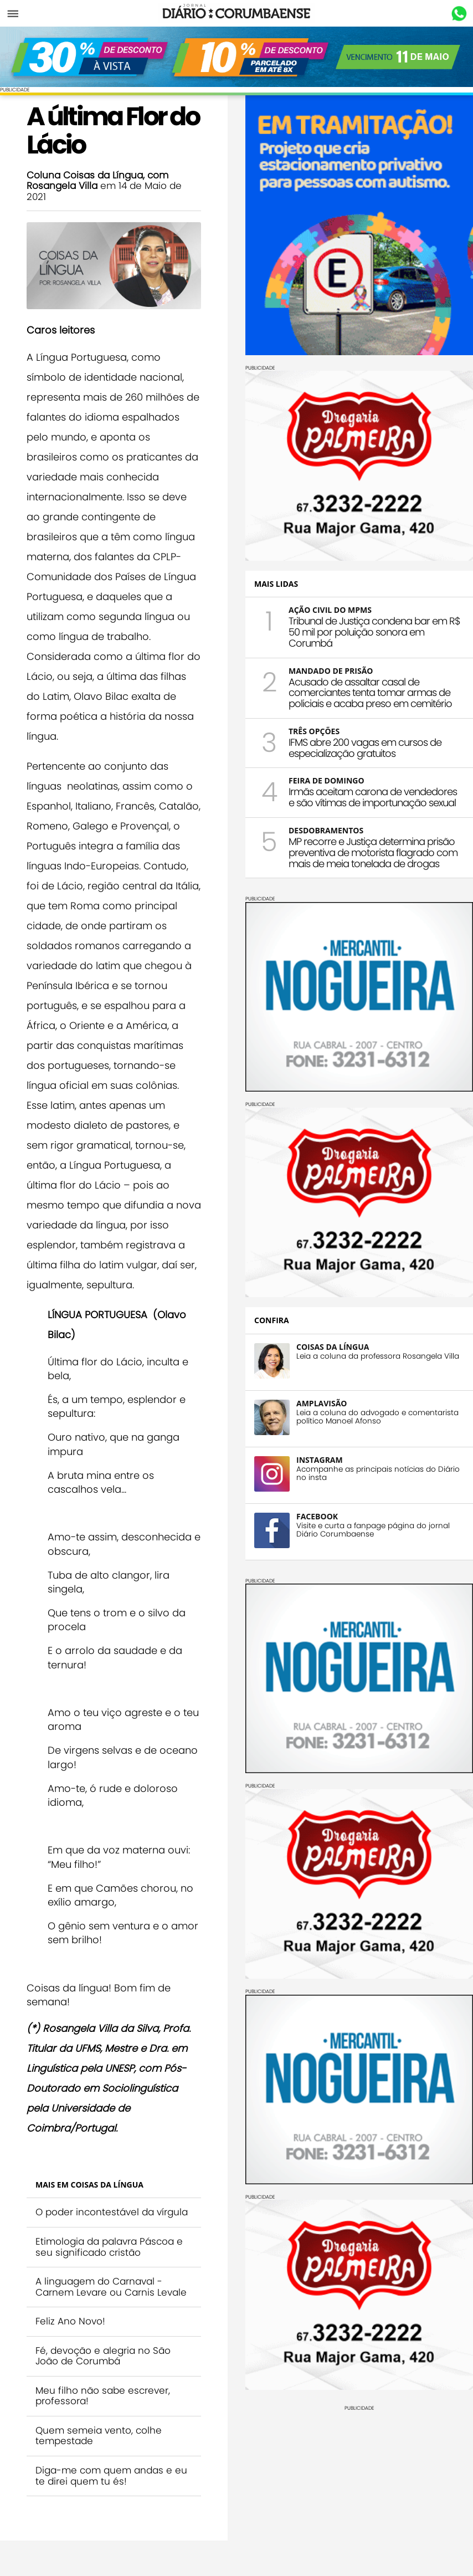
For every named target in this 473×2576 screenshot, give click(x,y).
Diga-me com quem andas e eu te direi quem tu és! (111, 2476)
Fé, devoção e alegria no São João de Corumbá (103, 2356)
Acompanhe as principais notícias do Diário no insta (378, 1473)
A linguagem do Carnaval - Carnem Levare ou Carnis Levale (111, 2287)
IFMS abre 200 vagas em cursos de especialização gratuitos (365, 747)
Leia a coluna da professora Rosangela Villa (377, 1356)
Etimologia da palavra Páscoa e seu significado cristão (109, 2247)
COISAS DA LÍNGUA (332, 1346)
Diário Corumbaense (236, 13)
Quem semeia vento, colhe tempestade (98, 2436)
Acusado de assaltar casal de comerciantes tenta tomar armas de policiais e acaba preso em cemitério (370, 693)
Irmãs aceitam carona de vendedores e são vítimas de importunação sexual (373, 797)
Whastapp (459, 13)
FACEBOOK (317, 1516)
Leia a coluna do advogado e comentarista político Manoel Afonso (377, 1416)
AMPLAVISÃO (321, 1403)
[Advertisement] (359, 2488)
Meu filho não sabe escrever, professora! (102, 2396)
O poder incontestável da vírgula (111, 2212)
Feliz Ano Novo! (70, 2321)
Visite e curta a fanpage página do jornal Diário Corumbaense (373, 1529)
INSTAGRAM (319, 1460)
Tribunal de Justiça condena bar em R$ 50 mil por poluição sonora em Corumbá (374, 632)
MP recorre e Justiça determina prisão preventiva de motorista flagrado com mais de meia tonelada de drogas (373, 852)
